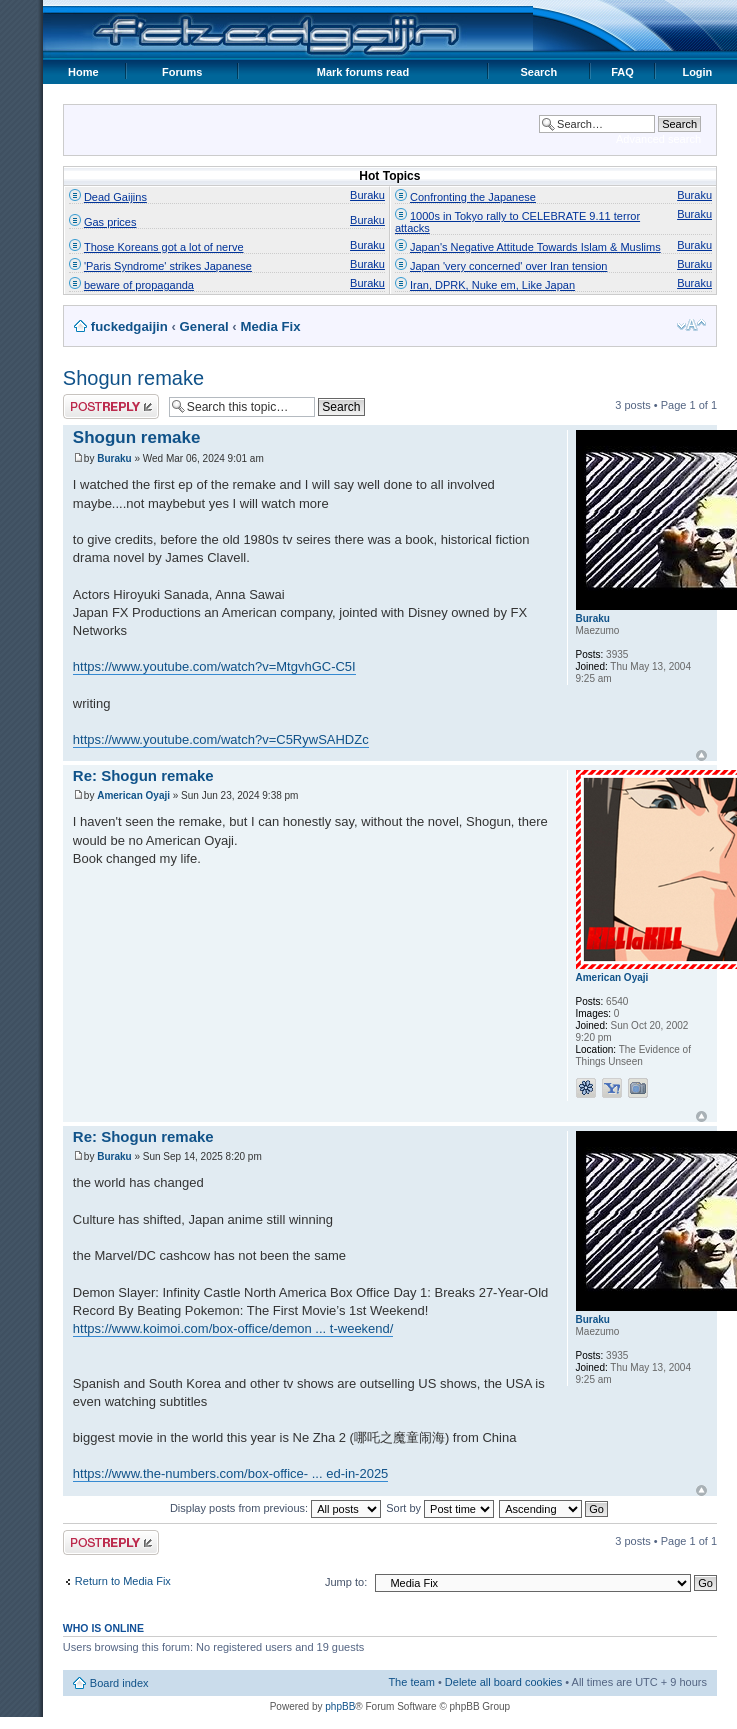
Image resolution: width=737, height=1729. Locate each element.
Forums (182, 72)
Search (538, 72)
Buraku (367, 195)
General (204, 326)
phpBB (340, 1706)
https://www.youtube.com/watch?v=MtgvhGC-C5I (214, 666)
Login (697, 72)
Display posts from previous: (275, 1508)
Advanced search (658, 139)
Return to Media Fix (123, 1581)
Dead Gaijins (115, 197)
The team (411, 1682)
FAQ (622, 72)
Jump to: (346, 1582)
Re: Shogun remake (143, 775)
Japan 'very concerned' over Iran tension (508, 266)
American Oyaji (133, 795)
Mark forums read (363, 72)
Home (83, 72)
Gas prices (110, 222)
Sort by (440, 1508)
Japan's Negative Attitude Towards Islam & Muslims (535, 247)
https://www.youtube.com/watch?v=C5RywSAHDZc (221, 739)
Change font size (691, 325)
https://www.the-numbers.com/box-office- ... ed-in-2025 (231, 1473)
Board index (119, 1683)
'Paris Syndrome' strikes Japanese (168, 266)
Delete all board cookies (503, 1682)
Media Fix (270, 326)
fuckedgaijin (129, 326)
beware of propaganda (139, 285)
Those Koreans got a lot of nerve (164, 247)
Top (701, 755)
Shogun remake (133, 378)
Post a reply (111, 406)
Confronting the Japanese (473, 197)
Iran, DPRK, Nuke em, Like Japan (492, 285)
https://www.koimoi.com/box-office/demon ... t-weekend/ (233, 1328)
